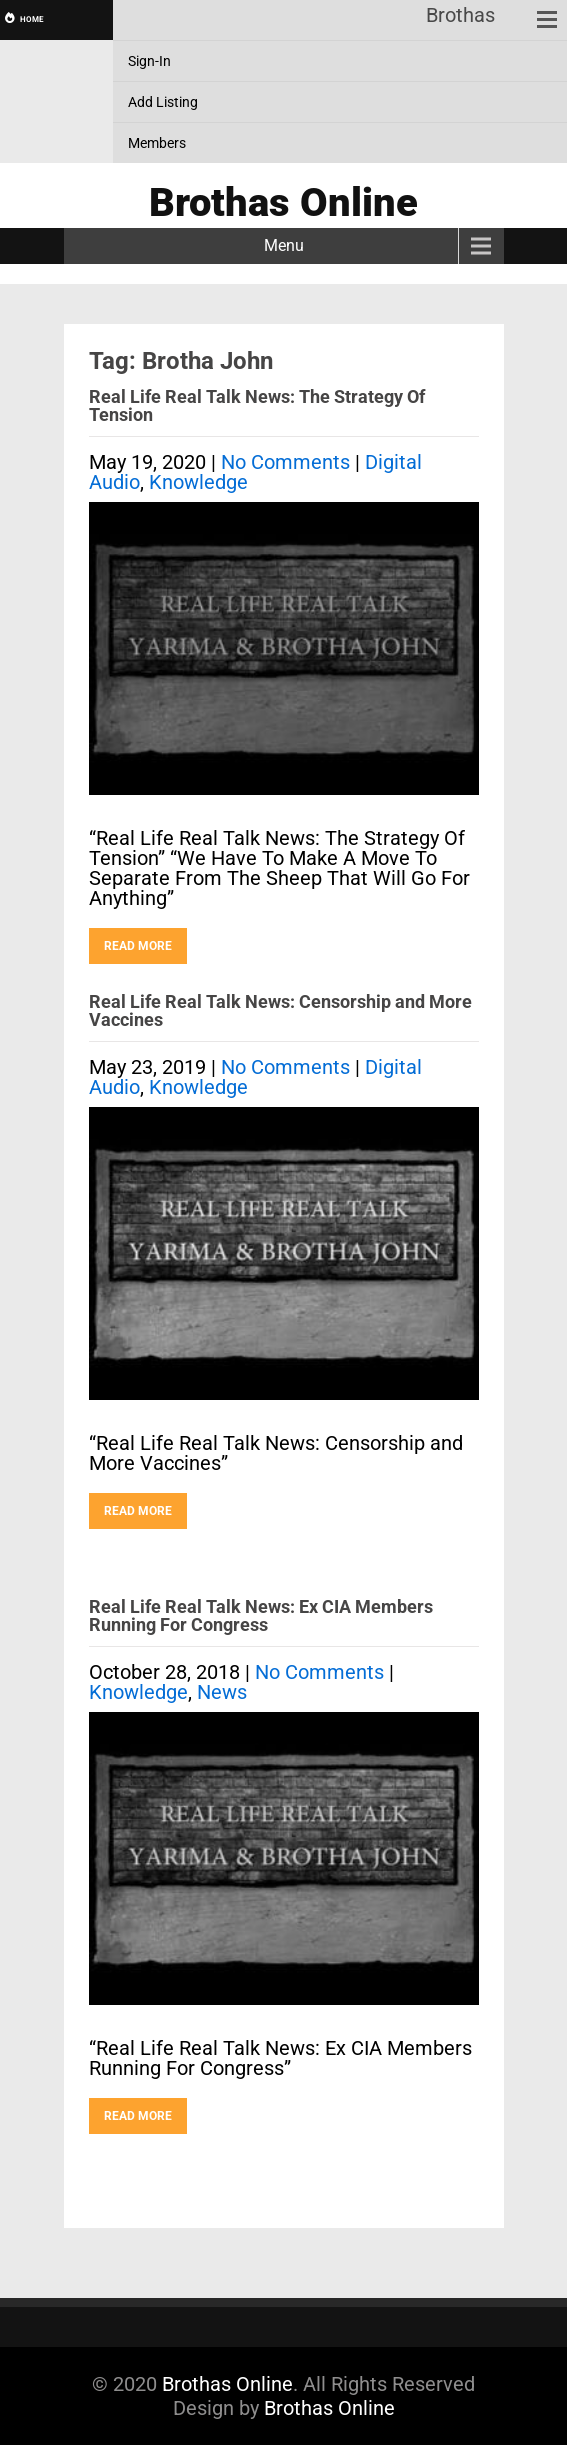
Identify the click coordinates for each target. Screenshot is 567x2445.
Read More (138, 946)
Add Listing (163, 102)
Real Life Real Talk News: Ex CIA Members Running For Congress (261, 1615)
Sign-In (149, 61)
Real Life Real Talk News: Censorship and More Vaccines (280, 1010)
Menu (284, 245)
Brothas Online (227, 2384)
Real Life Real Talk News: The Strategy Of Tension (257, 405)
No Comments (285, 462)
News (222, 1692)
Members (157, 143)
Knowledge (198, 482)
